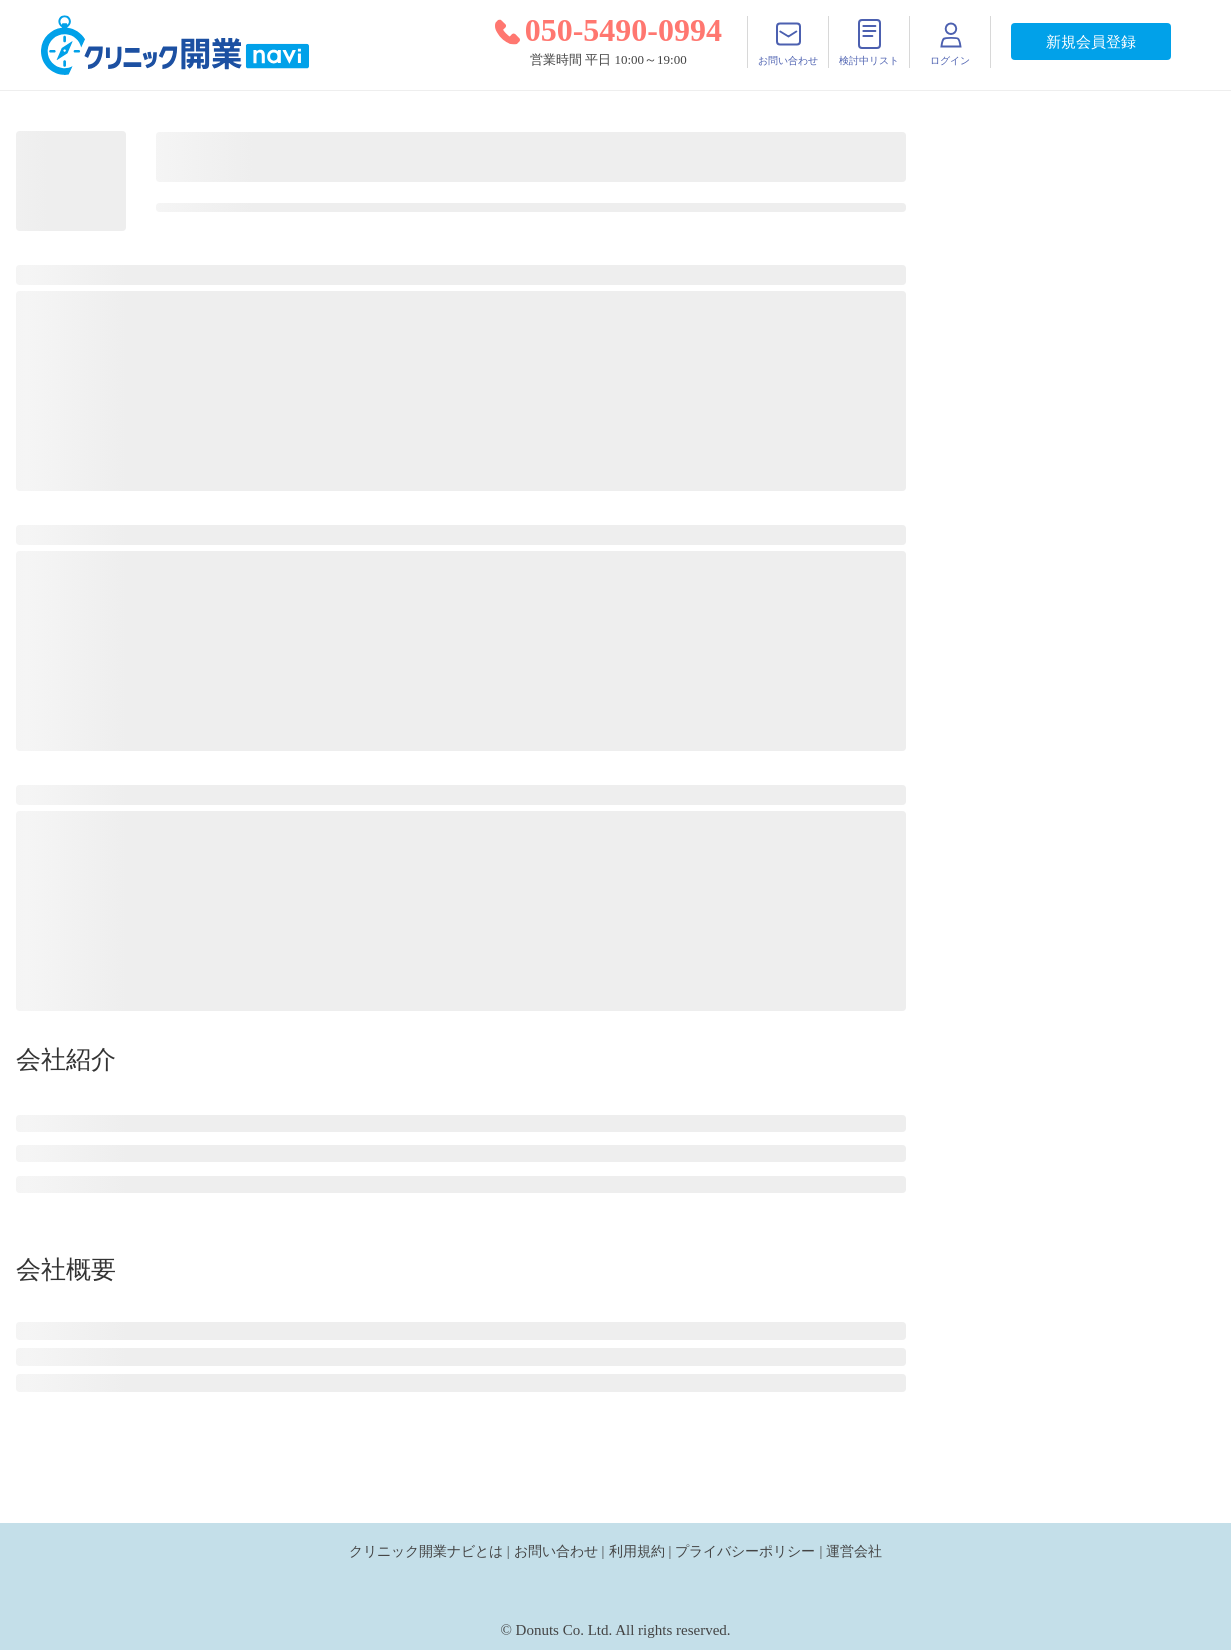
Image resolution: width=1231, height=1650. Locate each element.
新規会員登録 (1091, 42)
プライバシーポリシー (745, 1551)
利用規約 (637, 1551)
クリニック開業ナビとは (426, 1551)
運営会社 (854, 1551)
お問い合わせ (556, 1551)
